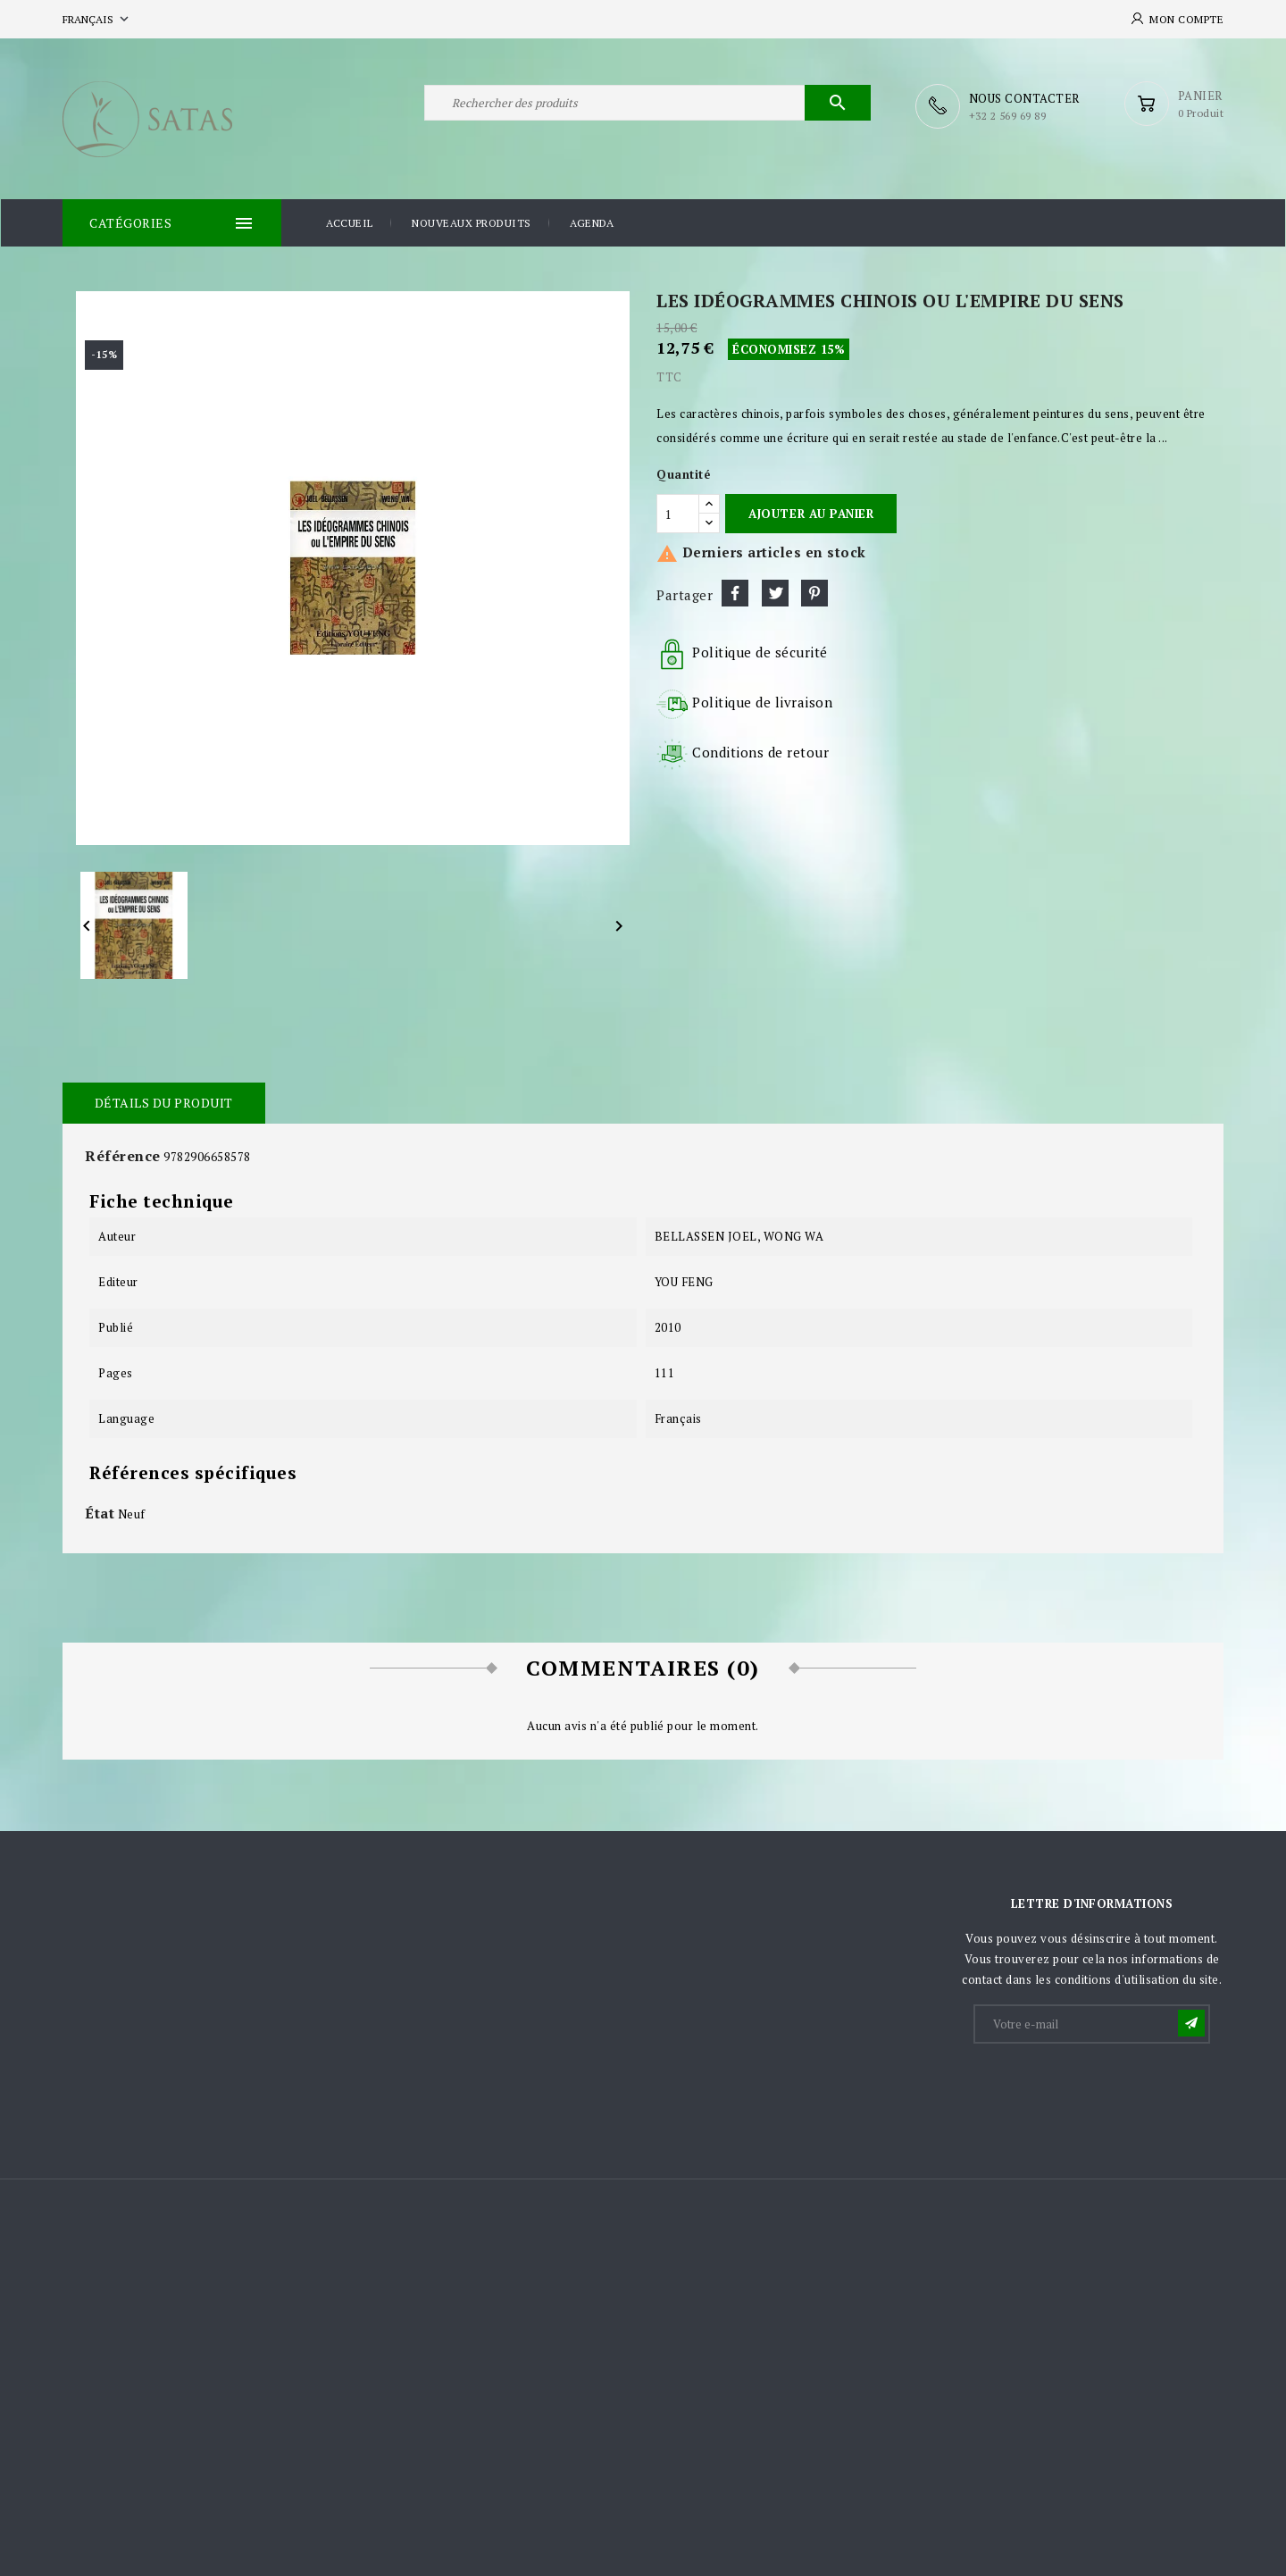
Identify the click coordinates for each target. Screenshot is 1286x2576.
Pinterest (814, 592)
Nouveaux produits (471, 222)
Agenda (592, 222)
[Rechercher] (647, 105)
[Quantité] (677, 512)
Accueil (349, 222)
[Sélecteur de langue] (97, 19)
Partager (735, 592)
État (99, 1512)
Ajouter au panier (810, 513)
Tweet (775, 592)
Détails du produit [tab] (163, 1101)
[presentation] (1111, 2089)
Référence (123, 1155)
